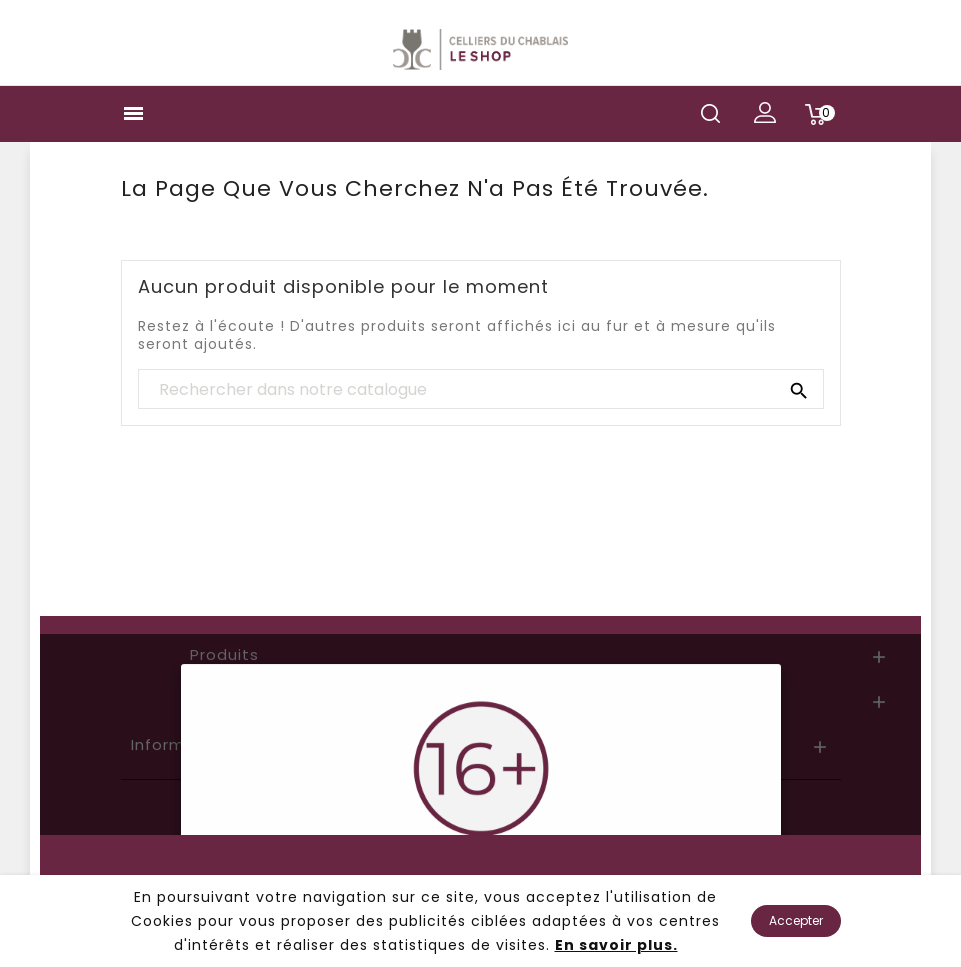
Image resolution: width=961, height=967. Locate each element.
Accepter (796, 920)
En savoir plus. (616, 945)
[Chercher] (481, 390)
